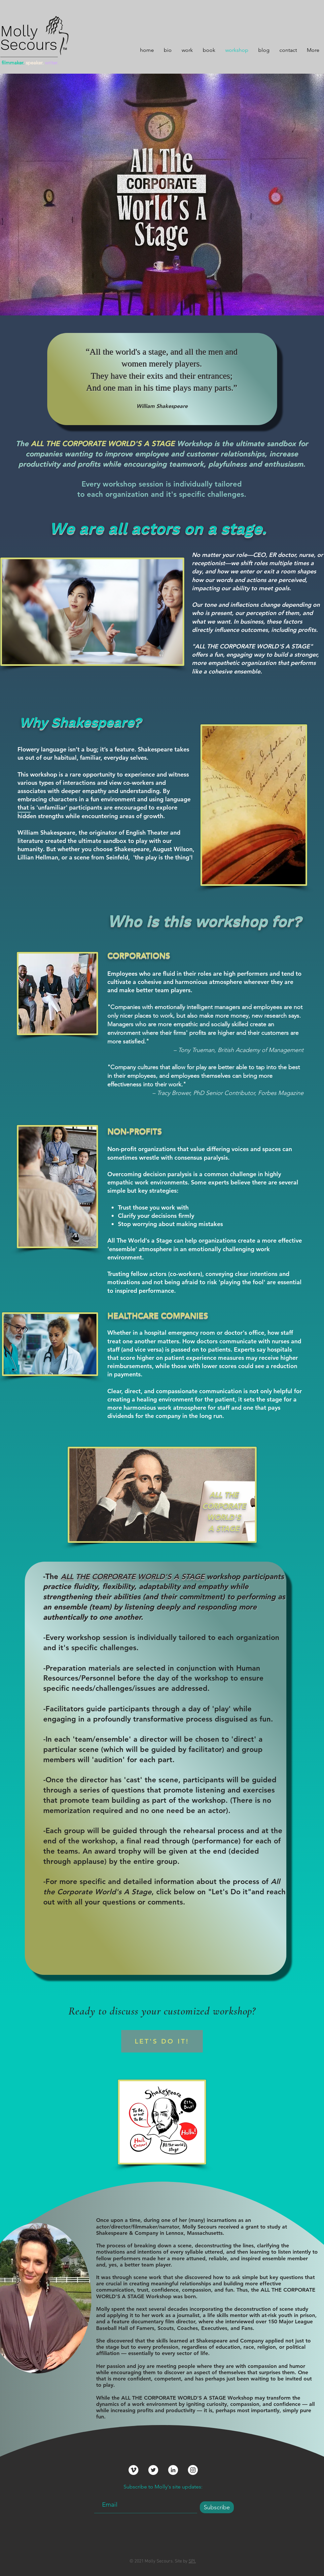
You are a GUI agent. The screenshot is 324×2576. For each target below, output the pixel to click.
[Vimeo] (133, 2470)
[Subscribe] (217, 2507)
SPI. (192, 2561)
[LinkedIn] (173, 2470)
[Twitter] (153, 2470)
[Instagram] (193, 2470)
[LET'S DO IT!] (162, 2041)
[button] (187, 49)
